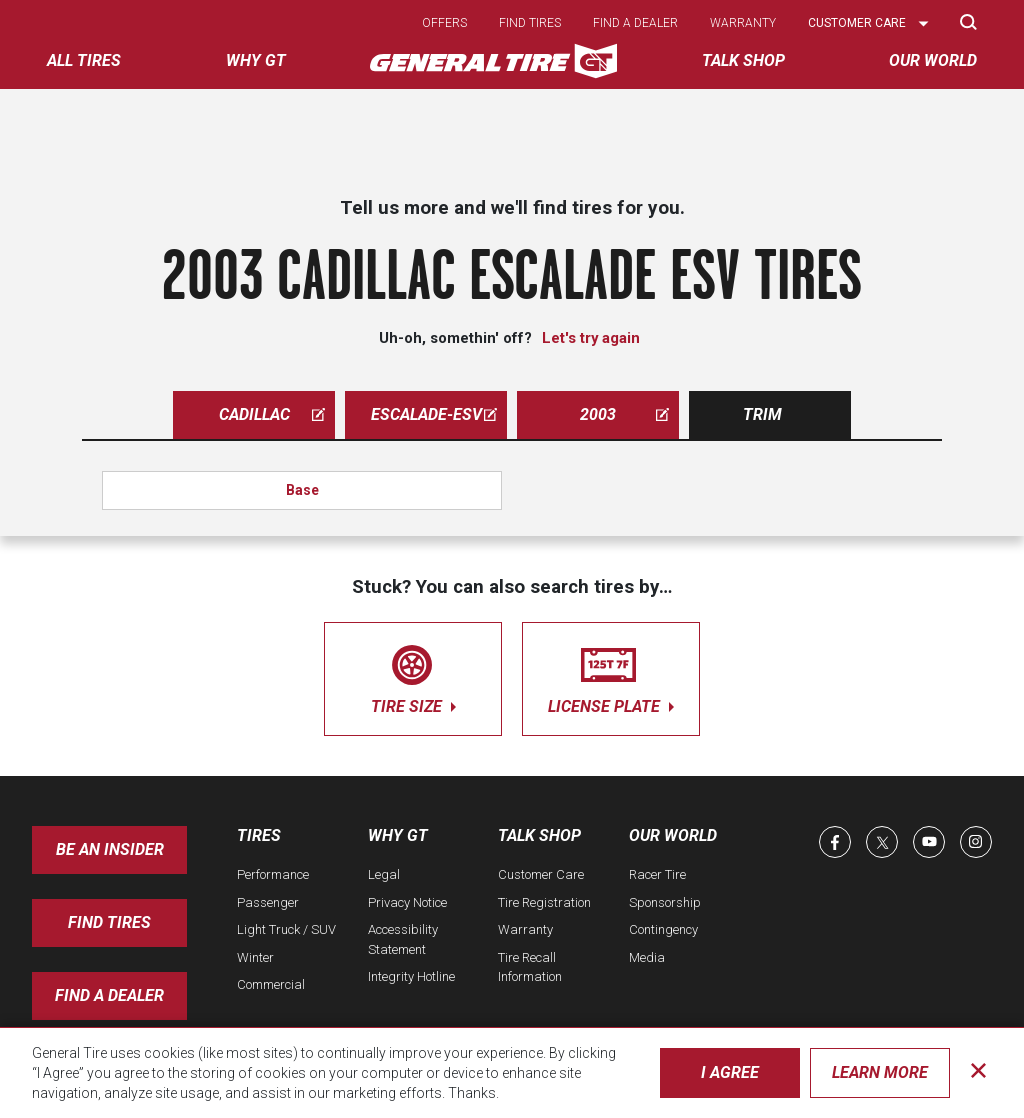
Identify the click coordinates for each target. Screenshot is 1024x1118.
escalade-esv (434, 414)
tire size (413, 675)
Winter (255, 957)
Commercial (271, 984)
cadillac (272, 414)
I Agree (730, 1072)
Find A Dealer (109, 995)
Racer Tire (657, 874)
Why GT (398, 835)
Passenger (268, 902)
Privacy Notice (407, 902)
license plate (611, 675)
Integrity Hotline (411, 976)
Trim (762, 414)
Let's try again (591, 338)
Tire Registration (544, 902)
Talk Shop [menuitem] (743, 60)
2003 (624, 414)
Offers (444, 23)
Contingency (663, 929)
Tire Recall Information (530, 967)
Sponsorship (665, 902)
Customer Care (541, 874)
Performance (273, 874)
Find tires (530, 23)
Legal (384, 874)
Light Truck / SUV (286, 929)
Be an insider (110, 849)
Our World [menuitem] (933, 60)
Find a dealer (635, 23)
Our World (673, 835)
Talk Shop (539, 835)
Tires (259, 835)
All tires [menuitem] (84, 60)
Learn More (880, 1072)
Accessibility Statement (403, 939)
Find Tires (109, 922)
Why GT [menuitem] (256, 60)
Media (647, 957)
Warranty (743, 23)
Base (302, 490)
